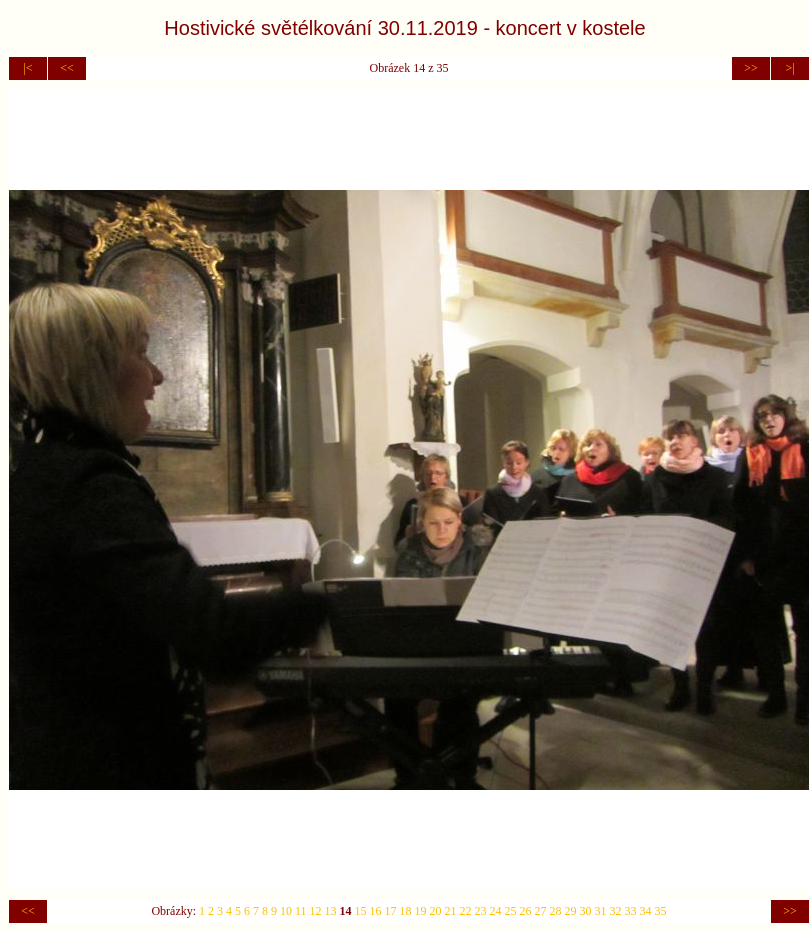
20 (436, 911)
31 (601, 911)
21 (451, 911)
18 (406, 911)
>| (789, 68)
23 (481, 911)
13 (331, 911)
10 (286, 911)
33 (631, 911)
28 (556, 911)
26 (526, 911)
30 (586, 911)
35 (661, 911)
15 (361, 911)
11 (301, 911)
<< (67, 68)
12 (316, 911)
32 (616, 911)
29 (571, 911)
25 (511, 911)
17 (391, 911)
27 (541, 911)
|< (27, 68)
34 (646, 911)
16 (376, 911)
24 (496, 911)
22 (466, 911)
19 (421, 911)
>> (751, 68)
